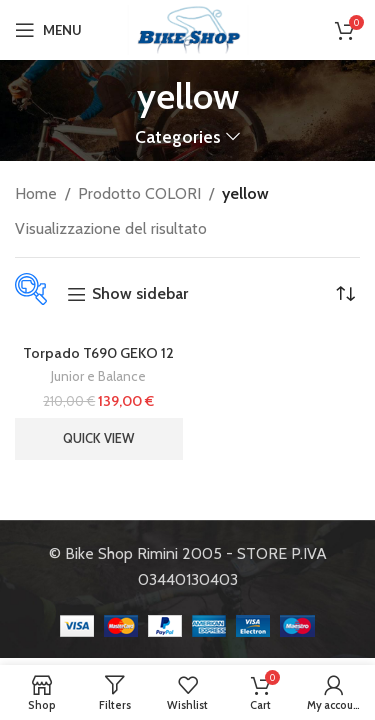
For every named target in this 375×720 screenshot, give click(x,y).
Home (36, 193)
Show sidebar (140, 294)
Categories (178, 137)
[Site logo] (188, 28)
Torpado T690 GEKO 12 (98, 353)
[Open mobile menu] (48, 30)
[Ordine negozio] (345, 294)
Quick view (98, 438)
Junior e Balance (98, 376)
